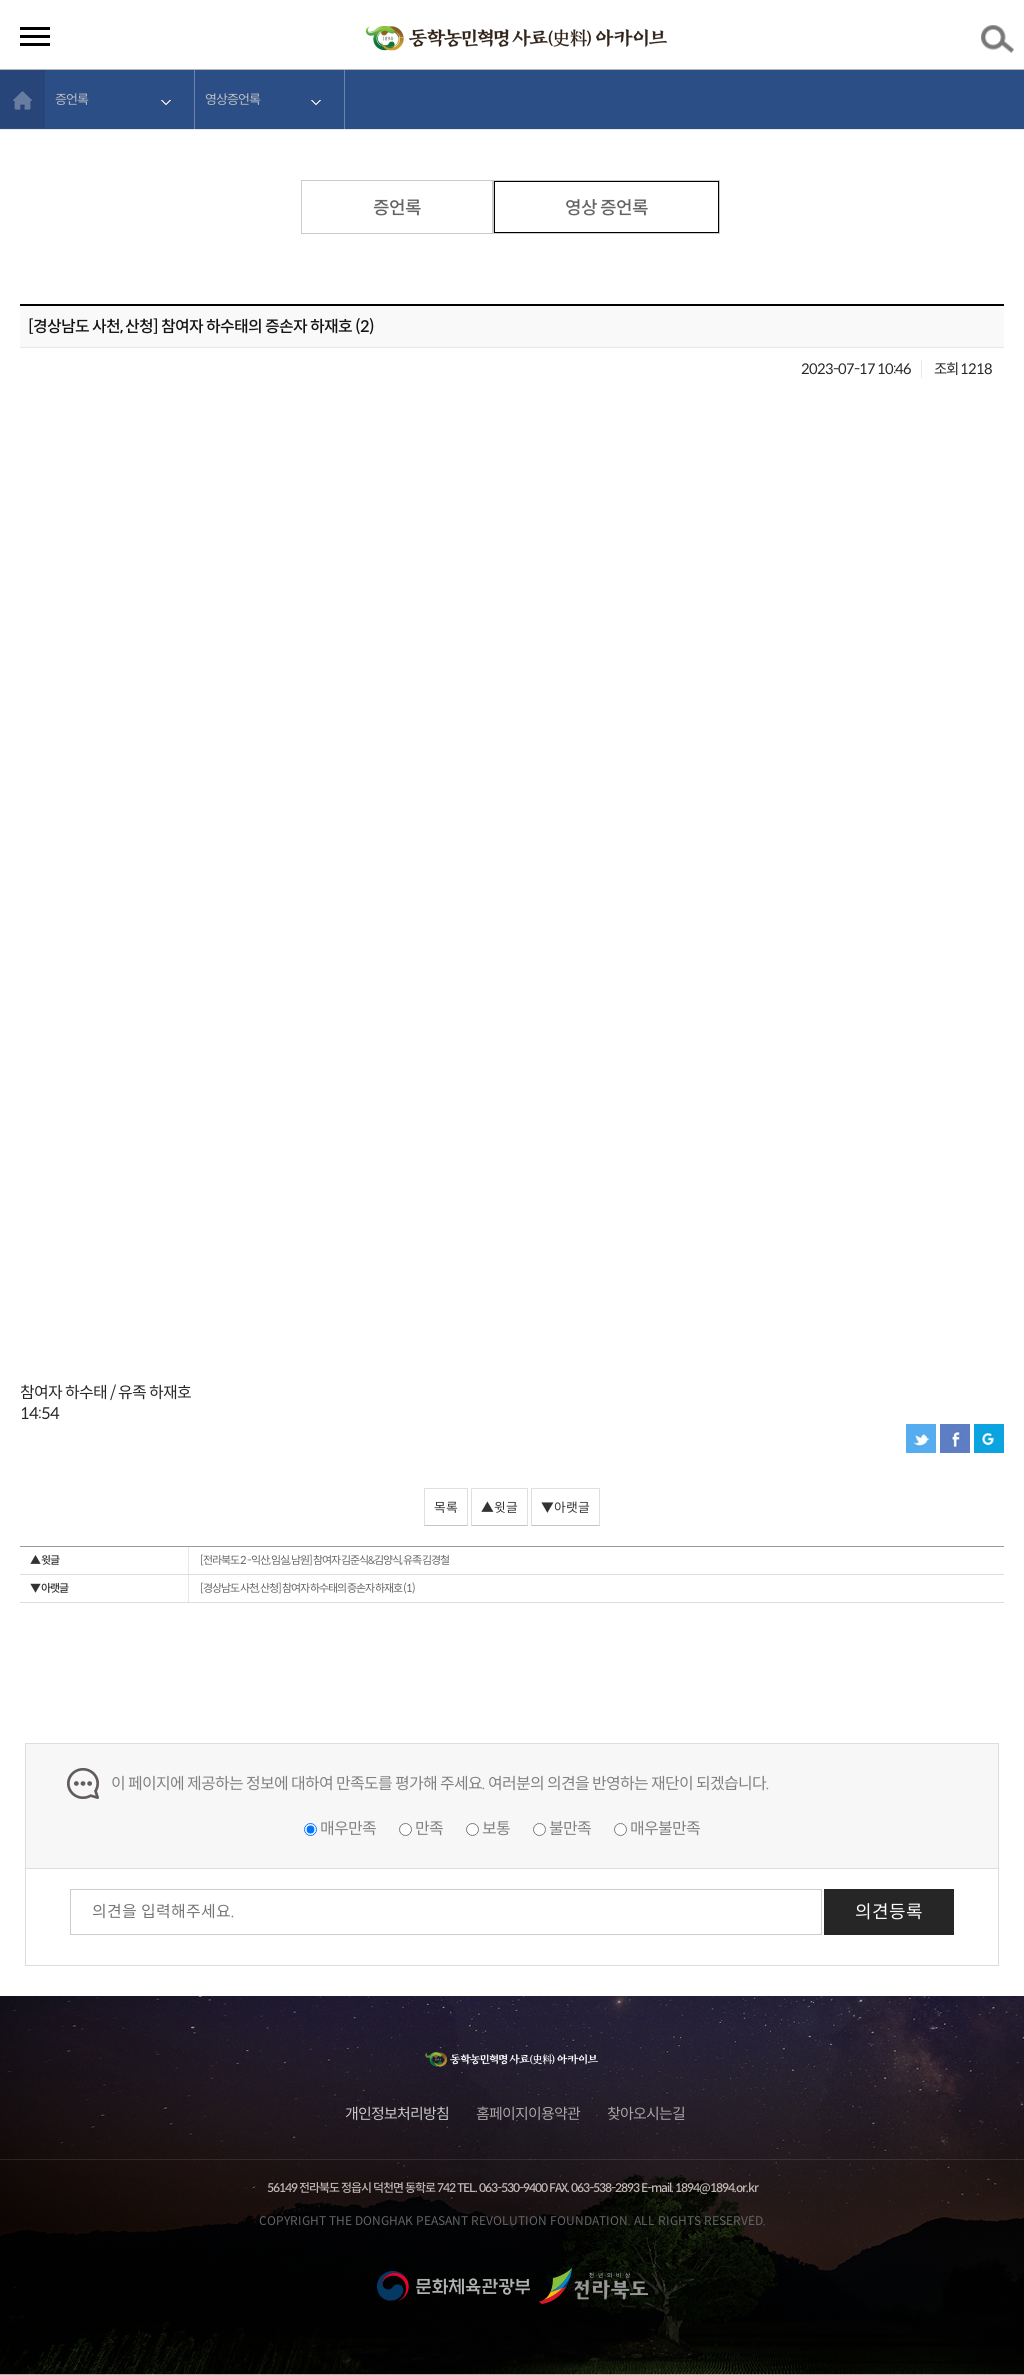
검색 (1001, 43)
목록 (446, 1508)
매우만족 (348, 1828)
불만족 (570, 1828)
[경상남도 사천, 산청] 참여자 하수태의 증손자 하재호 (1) (222, 1588)
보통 (496, 1828)
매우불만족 (665, 1828)
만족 (429, 1828)
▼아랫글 (565, 1508)
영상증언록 (232, 99)
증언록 (71, 99)
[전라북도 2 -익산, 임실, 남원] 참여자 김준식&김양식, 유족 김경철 (239, 1560)
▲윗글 (499, 1508)
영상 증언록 (606, 208)
